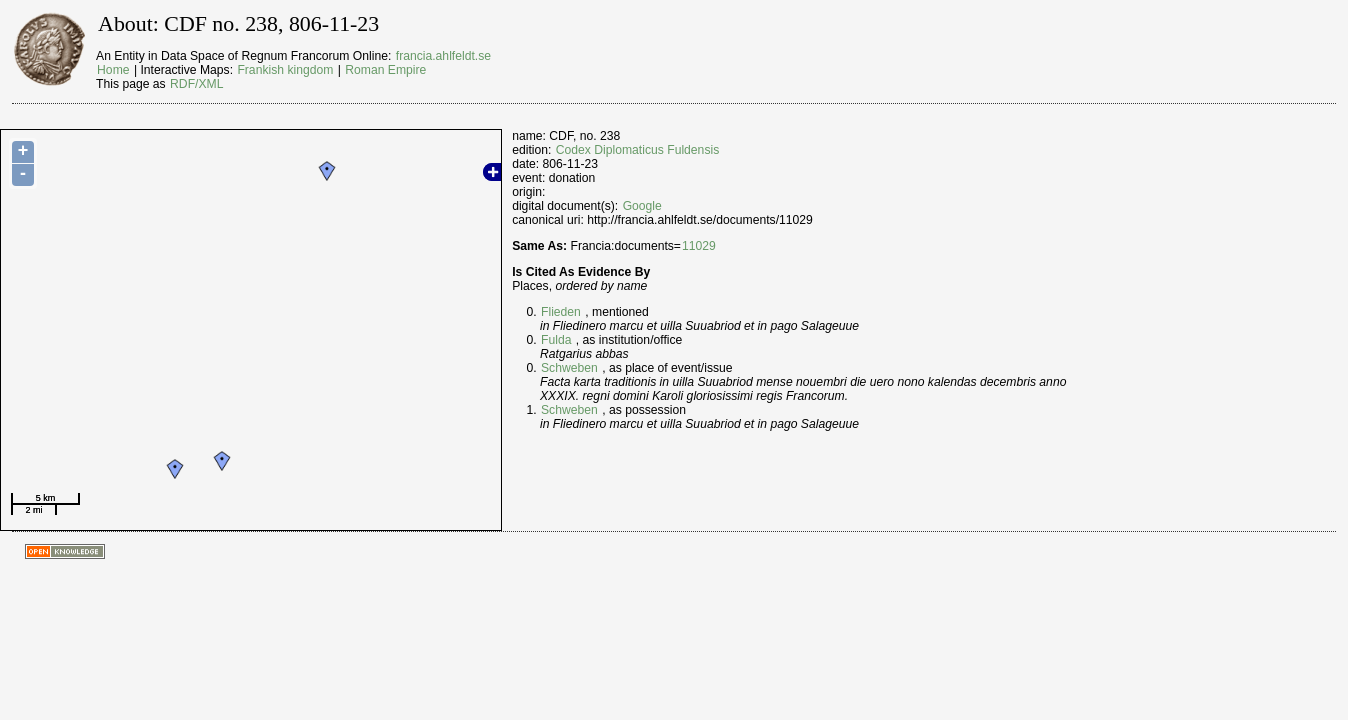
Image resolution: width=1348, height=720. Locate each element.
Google (642, 206)
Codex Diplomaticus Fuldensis (638, 150)
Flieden (561, 312)
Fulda (556, 340)
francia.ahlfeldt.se (443, 56)
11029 (699, 246)
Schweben (569, 368)
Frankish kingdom (285, 70)
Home (113, 70)
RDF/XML (196, 84)
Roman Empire (385, 70)
